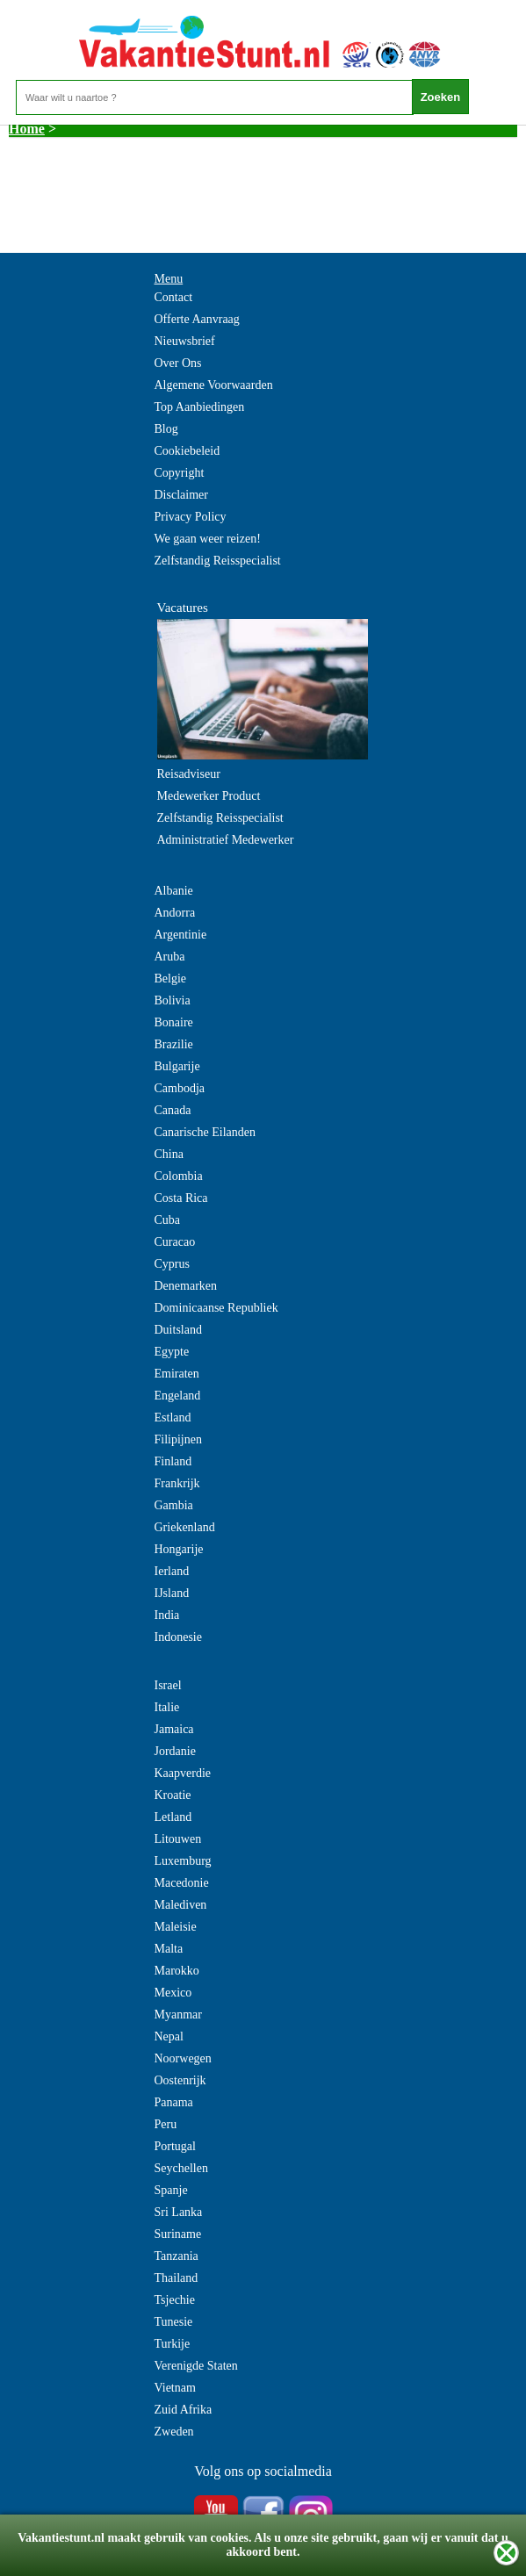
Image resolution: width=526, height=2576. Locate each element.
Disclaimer (181, 494)
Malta (169, 1948)
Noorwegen (183, 2058)
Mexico (173, 1992)
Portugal (175, 2146)
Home (27, 128)
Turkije (173, 2343)
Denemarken (186, 1285)
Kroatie (173, 1795)
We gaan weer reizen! (208, 538)
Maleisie (176, 1926)
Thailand (176, 2278)
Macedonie (182, 1882)
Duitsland (178, 1329)
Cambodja (180, 1088)
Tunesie (174, 2321)
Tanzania (176, 2256)
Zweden (174, 2431)
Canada (173, 1110)
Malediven (181, 1904)
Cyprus (172, 1263)
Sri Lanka (179, 2212)
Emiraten (177, 1373)
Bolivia (173, 1000)
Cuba (168, 1220)
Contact (174, 297)
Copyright (180, 472)
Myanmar (178, 2014)
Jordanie (175, 1751)
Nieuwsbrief (185, 341)
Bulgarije (177, 1066)
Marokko (177, 1970)
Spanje (171, 2190)
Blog (166, 428)
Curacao (175, 1241)
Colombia (179, 1176)
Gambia (174, 1505)
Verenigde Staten (196, 2365)
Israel (168, 1685)
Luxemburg (183, 1860)
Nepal (169, 2036)
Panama (174, 2102)
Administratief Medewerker (225, 839)
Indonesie (178, 1637)
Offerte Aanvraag (197, 319)
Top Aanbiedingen (200, 407)
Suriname (178, 2234)
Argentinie (181, 934)
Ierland (172, 1571)
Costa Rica (181, 1198)
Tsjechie (175, 2299)
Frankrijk (177, 1483)
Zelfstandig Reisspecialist (218, 560)
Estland (173, 1417)
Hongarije (179, 1549)
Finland (173, 1461)
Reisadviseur (188, 774)
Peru (166, 2124)
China (169, 1154)
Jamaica (174, 1729)
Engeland (178, 1395)
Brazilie (174, 1044)
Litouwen (178, 1839)
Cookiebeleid (187, 450)
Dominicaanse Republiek (216, 1307)
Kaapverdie (183, 1773)
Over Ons (178, 363)
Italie (167, 1707)
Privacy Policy (191, 516)
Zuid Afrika (184, 2409)
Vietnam (175, 2387)
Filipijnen (178, 1439)
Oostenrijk (180, 2080)
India (167, 1615)
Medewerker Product (209, 795)
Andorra (175, 912)
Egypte (172, 1351)
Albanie (174, 890)
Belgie (171, 978)
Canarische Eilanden (205, 1132)
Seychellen (181, 2168)
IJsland (172, 1593)
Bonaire (174, 1022)
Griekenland (185, 1527)
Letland (173, 1817)
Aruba (170, 956)
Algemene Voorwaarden (214, 385)
